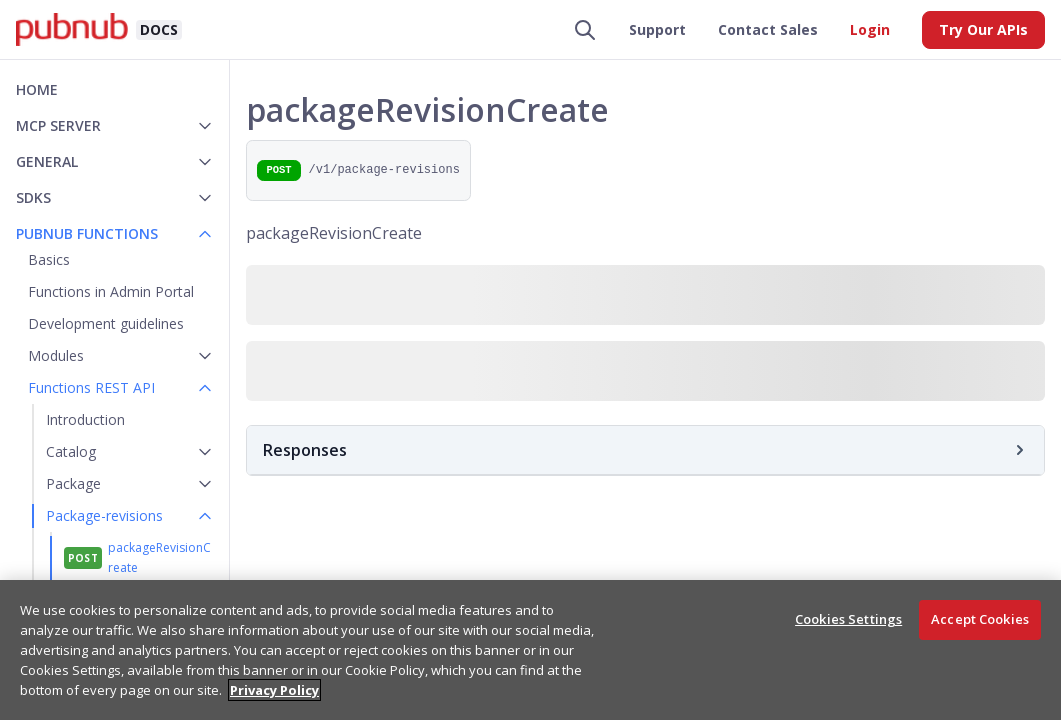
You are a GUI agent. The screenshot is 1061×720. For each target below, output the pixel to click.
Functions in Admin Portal (111, 291)
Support (657, 29)
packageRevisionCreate (159, 557)
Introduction (85, 419)
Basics (49, 259)
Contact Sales (768, 29)
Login (870, 29)
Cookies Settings (848, 619)
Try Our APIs (983, 29)
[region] (530, 650)
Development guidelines (106, 323)
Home (37, 89)
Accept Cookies (980, 619)
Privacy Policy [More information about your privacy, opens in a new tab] (274, 690)
